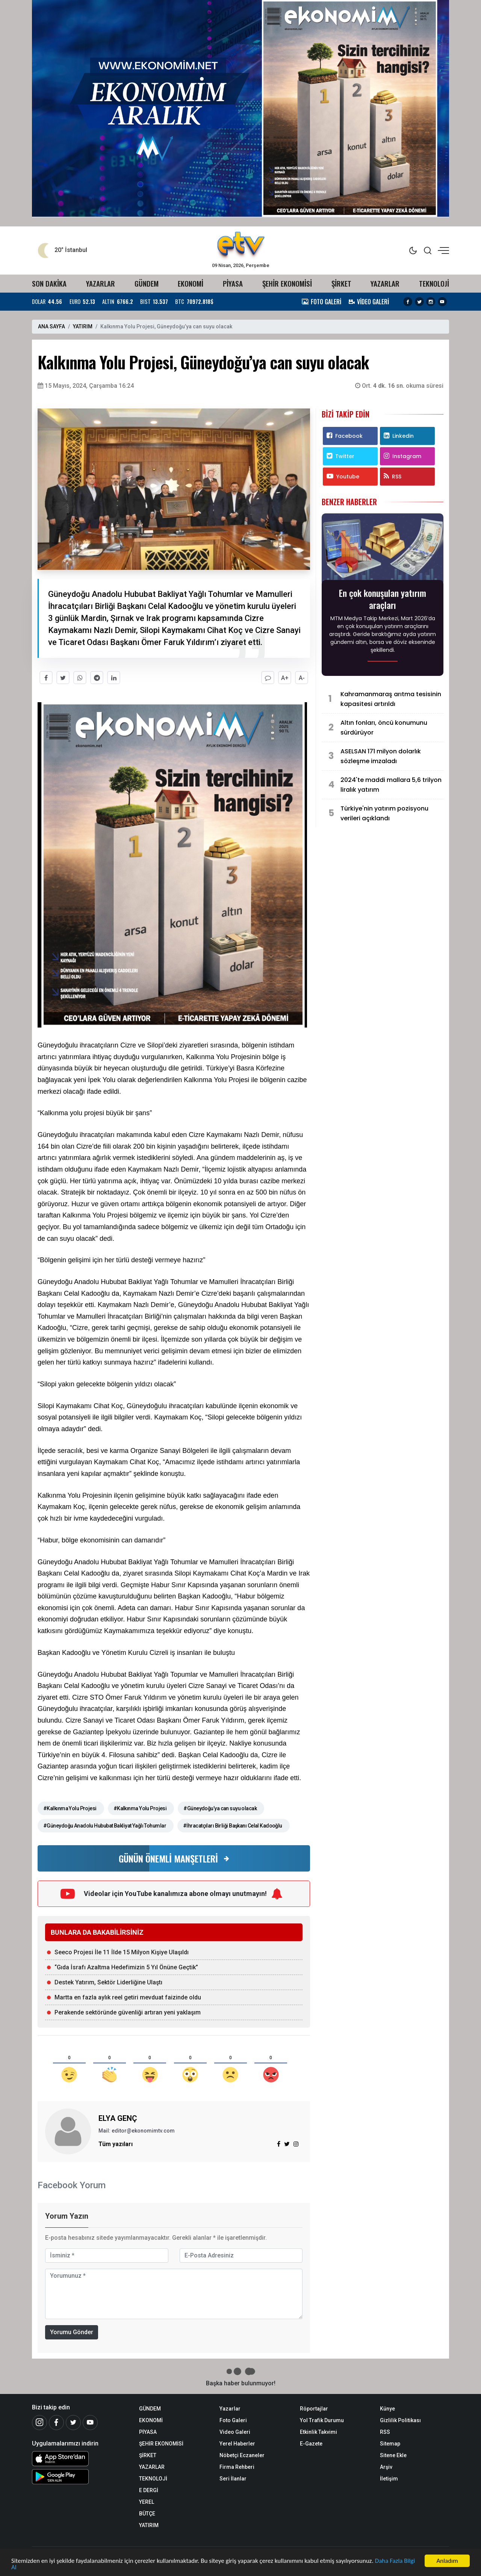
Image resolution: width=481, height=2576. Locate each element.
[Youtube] (90, 2422)
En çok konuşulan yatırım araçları (382, 599)
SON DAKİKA (49, 283)
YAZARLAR (100, 283)
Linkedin (399, 436)
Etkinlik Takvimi (318, 2432)
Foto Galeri (233, 2420)
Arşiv (386, 2467)
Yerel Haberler (237, 2444)
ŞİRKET (341, 283)
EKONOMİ (190, 283)
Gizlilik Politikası (400, 2420)
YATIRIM (82, 326)
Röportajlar (314, 2409)
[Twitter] (73, 2422)
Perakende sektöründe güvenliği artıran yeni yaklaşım (127, 2012)
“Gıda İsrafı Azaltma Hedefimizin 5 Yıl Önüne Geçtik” (126, 1967)
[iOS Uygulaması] (79, 2458)
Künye (387, 2409)
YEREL (146, 2502)
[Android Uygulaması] (79, 2476)
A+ (285, 678)
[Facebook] (56, 2422)
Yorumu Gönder (71, 2332)
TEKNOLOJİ (434, 283)
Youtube (343, 476)
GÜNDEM (147, 283)
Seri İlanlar (233, 2479)
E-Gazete (311, 2444)
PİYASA (233, 283)
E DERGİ (148, 2490)
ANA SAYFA (51, 326)
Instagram (402, 456)
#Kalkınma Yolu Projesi (70, 1808)
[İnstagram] (39, 2422)
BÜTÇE (147, 2514)
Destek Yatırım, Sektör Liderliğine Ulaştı (108, 1982)
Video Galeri (234, 2432)
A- (302, 678)
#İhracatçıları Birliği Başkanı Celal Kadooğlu (232, 1826)
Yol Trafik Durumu (322, 2420)
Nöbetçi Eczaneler (242, 2455)
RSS (392, 476)
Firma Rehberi (236, 2467)
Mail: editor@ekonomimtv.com (136, 2131)
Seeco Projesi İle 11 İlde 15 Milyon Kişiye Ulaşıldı (121, 1952)
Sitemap (390, 2444)
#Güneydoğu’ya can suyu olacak (220, 1808)
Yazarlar (229, 2409)
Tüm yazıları (115, 2144)
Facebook (345, 436)
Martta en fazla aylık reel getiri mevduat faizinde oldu (127, 1997)
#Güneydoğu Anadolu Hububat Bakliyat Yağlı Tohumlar (104, 1826)
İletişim (389, 2479)
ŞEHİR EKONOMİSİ (287, 283)
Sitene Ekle (393, 2455)
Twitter (340, 456)
